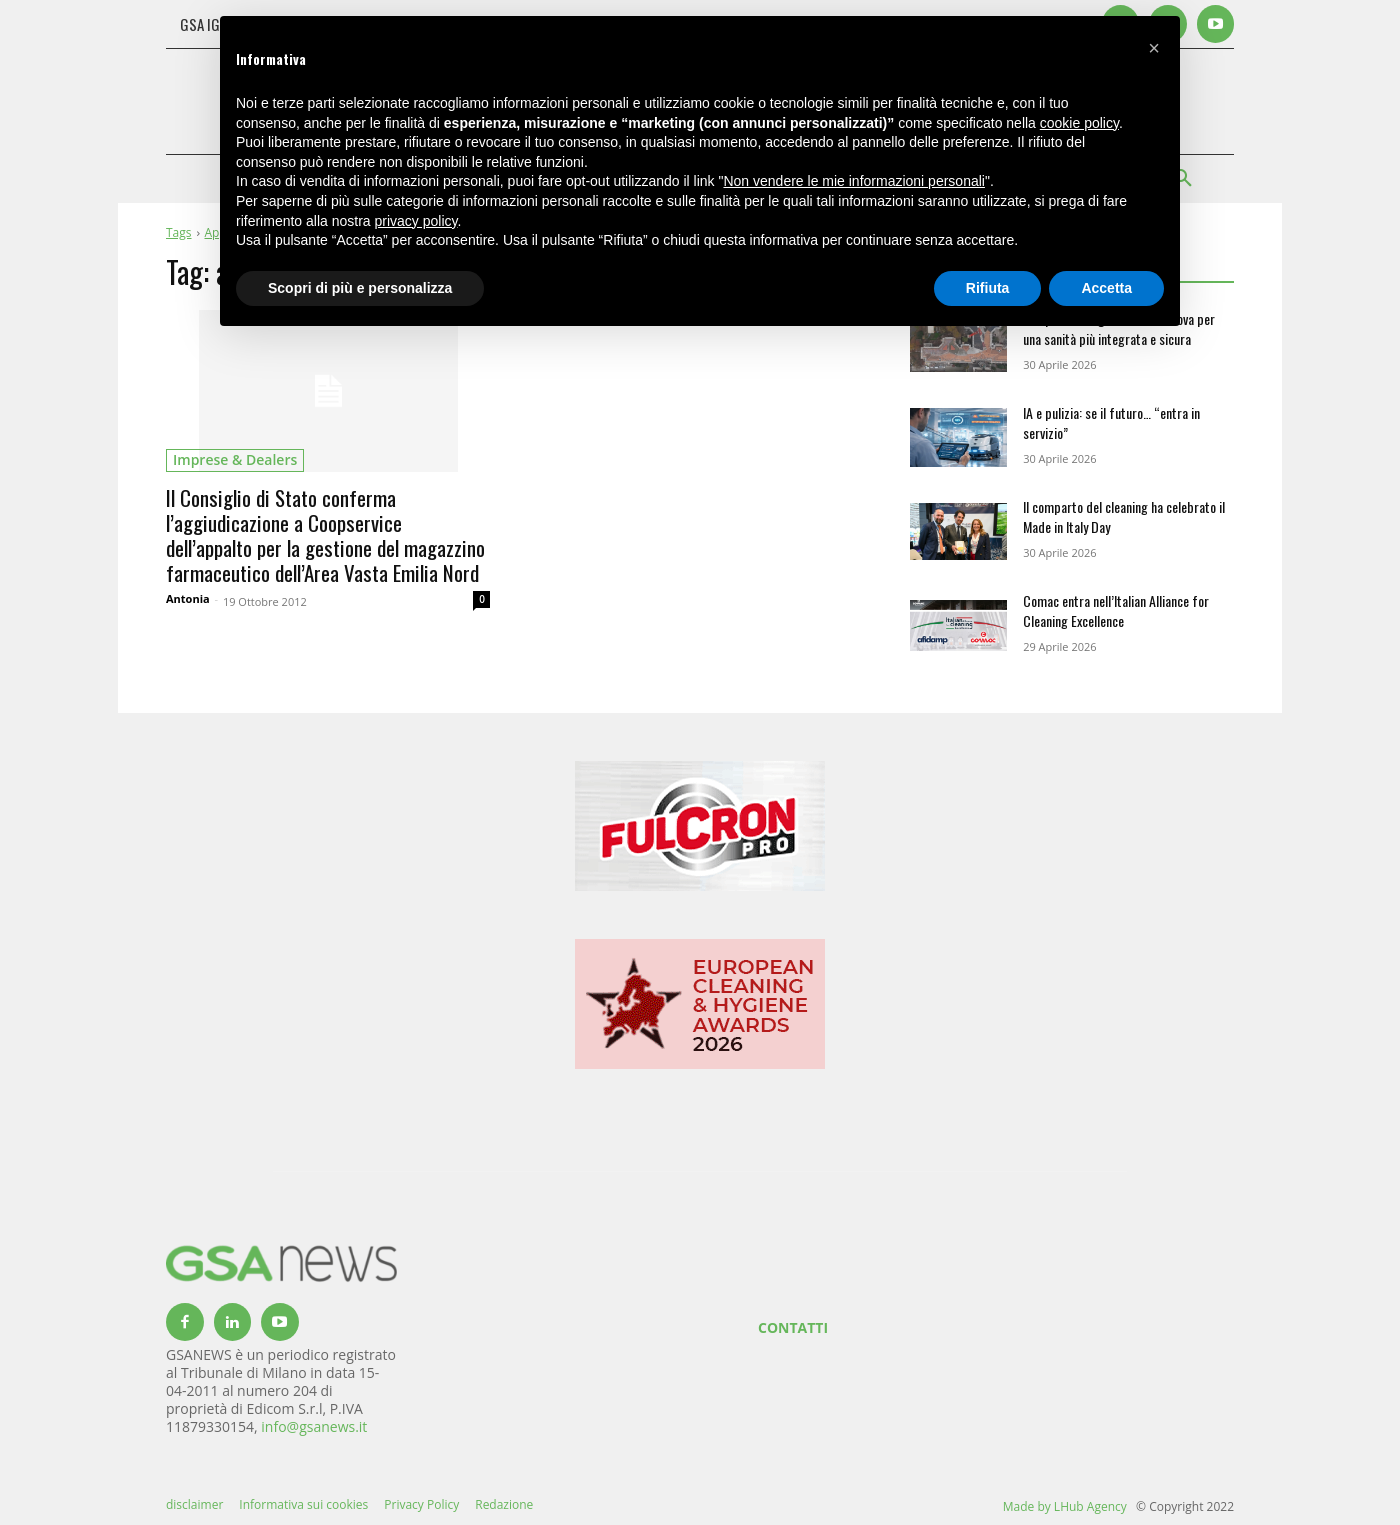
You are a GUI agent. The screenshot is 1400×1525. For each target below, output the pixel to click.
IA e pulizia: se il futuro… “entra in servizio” (1111, 422)
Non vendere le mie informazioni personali (853, 181)
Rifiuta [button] (988, 288)
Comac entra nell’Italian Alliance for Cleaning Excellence (1116, 610)
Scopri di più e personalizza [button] (360, 288)
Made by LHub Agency (1065, 1506)
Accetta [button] (1106, 288)
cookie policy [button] (1079, 123)
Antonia (188, 598)
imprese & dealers (235, 459)
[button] (1154, 48)
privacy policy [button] (416, 221)
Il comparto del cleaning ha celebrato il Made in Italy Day (1124, 516)
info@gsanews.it (314, 1426)
